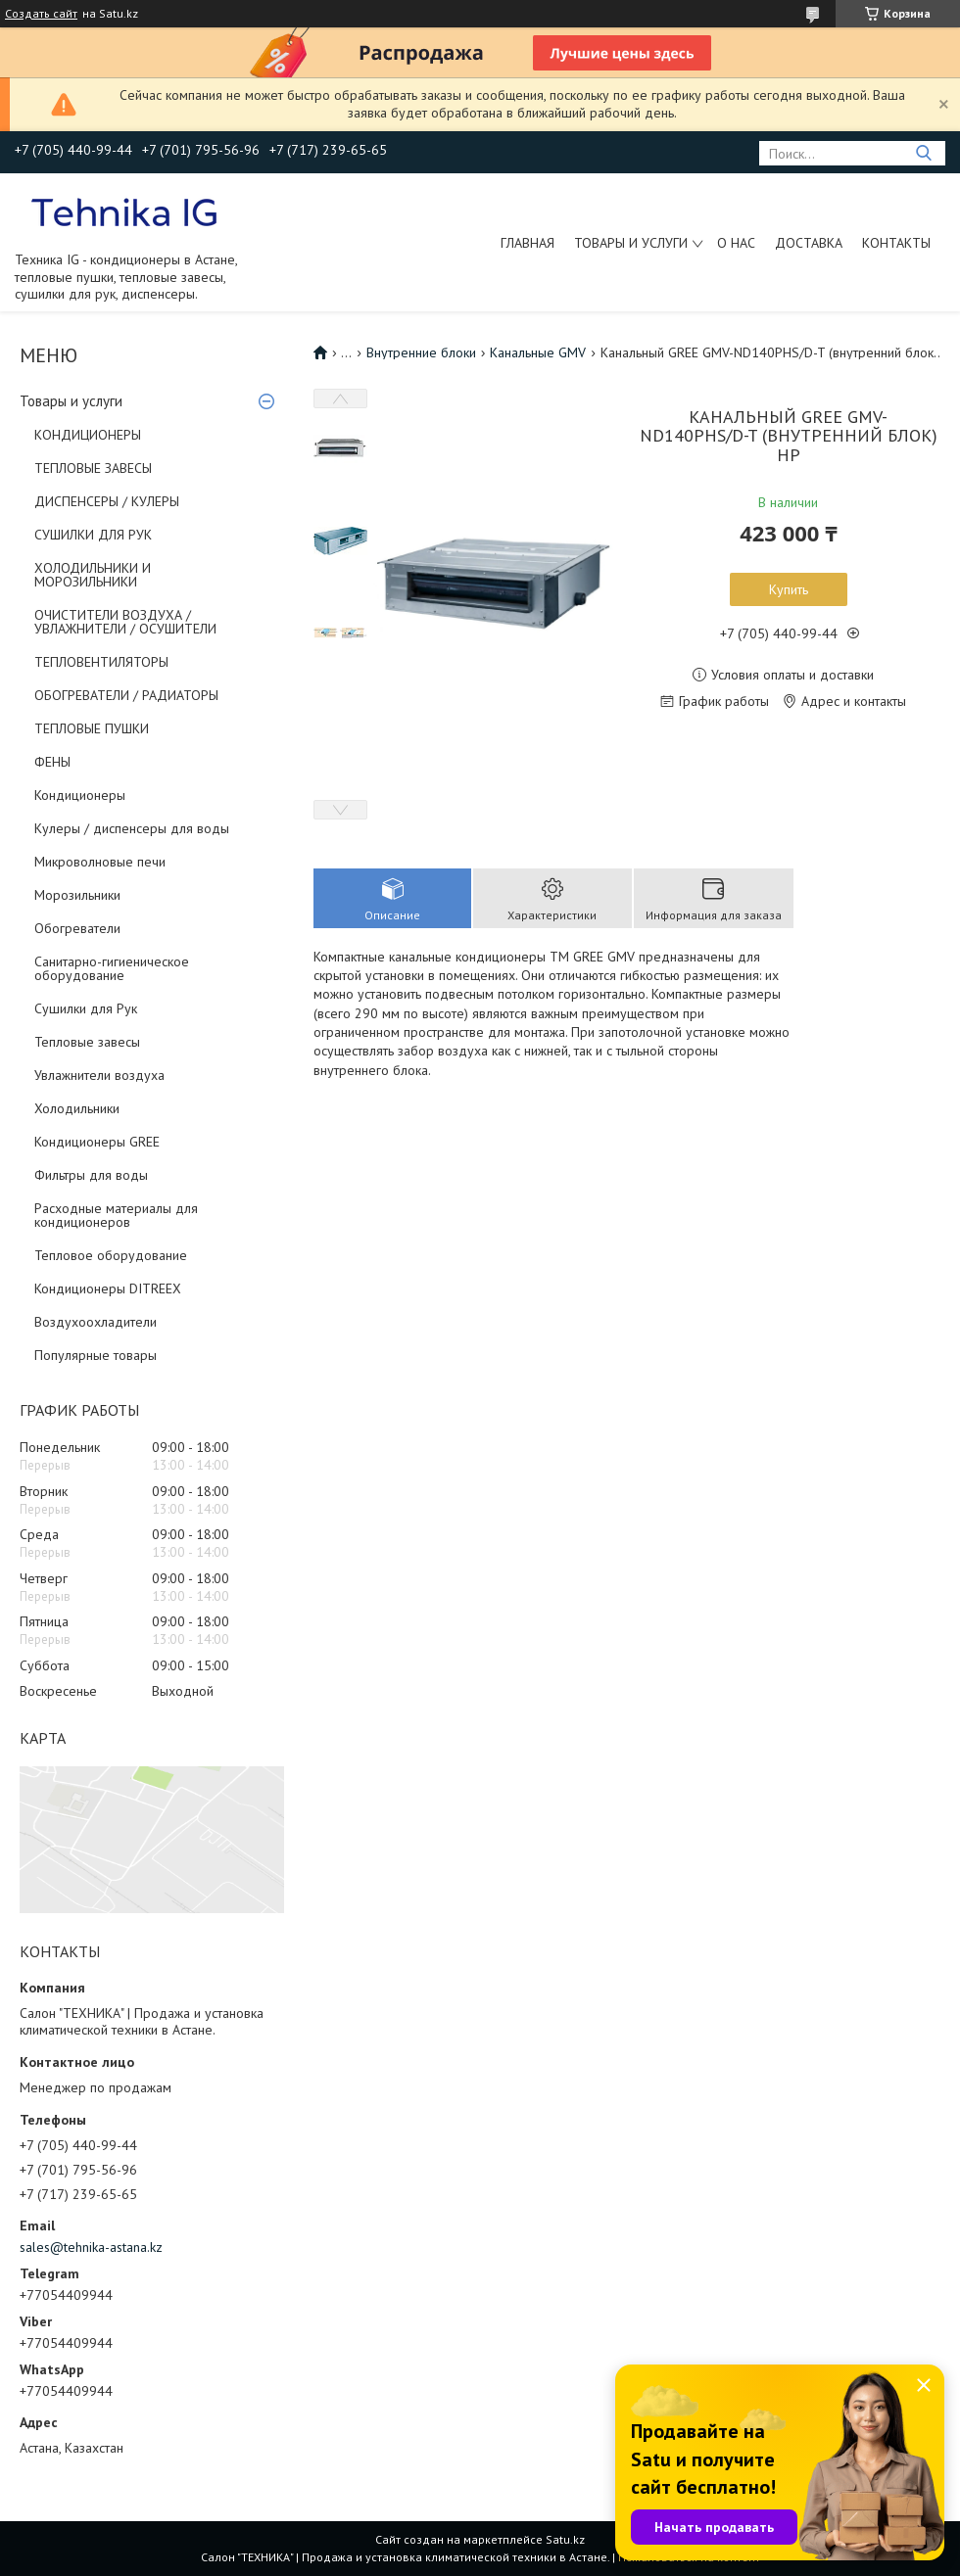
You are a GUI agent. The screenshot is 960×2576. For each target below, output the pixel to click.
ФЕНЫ (52, 762)
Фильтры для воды (91, 1175)
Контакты (896, 243)
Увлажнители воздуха (99, 1075)
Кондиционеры (79, 795)
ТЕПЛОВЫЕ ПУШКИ (91, 728)
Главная (527, 243)
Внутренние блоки (421, 352)
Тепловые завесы (87, 1042)
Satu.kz (565, 2539)
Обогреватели (77, 928)
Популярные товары (95, 1355)
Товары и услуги (631, 243)
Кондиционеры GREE (97, 1141)
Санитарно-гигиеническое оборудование (111, 968)
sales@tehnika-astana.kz (91, 2247)
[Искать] (923, 153)
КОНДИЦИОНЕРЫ (87, 435)
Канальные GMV (538, 352)
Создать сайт (41, 14)
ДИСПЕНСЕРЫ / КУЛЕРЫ (106, 501)
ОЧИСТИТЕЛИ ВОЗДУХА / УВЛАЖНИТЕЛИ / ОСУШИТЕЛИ (125, 621)
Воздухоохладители (95, 1322)
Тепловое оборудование (110, 1255)
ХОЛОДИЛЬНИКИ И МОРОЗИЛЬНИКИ (92, 574)
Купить (788, 589)
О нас (736, 243)
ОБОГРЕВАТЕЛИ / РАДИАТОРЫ (126, 695)
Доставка (808, 243)
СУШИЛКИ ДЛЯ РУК (93, 534)
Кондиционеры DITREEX (107, 1288)
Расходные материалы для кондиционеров (116, 1215)
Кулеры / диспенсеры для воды (131, 828)
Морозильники (77, 895)
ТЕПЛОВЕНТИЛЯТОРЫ (101, 662)
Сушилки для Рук (85, 1008)
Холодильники (77, 1108)
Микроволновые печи (100, 861)
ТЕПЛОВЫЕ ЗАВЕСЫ (93, 468)
